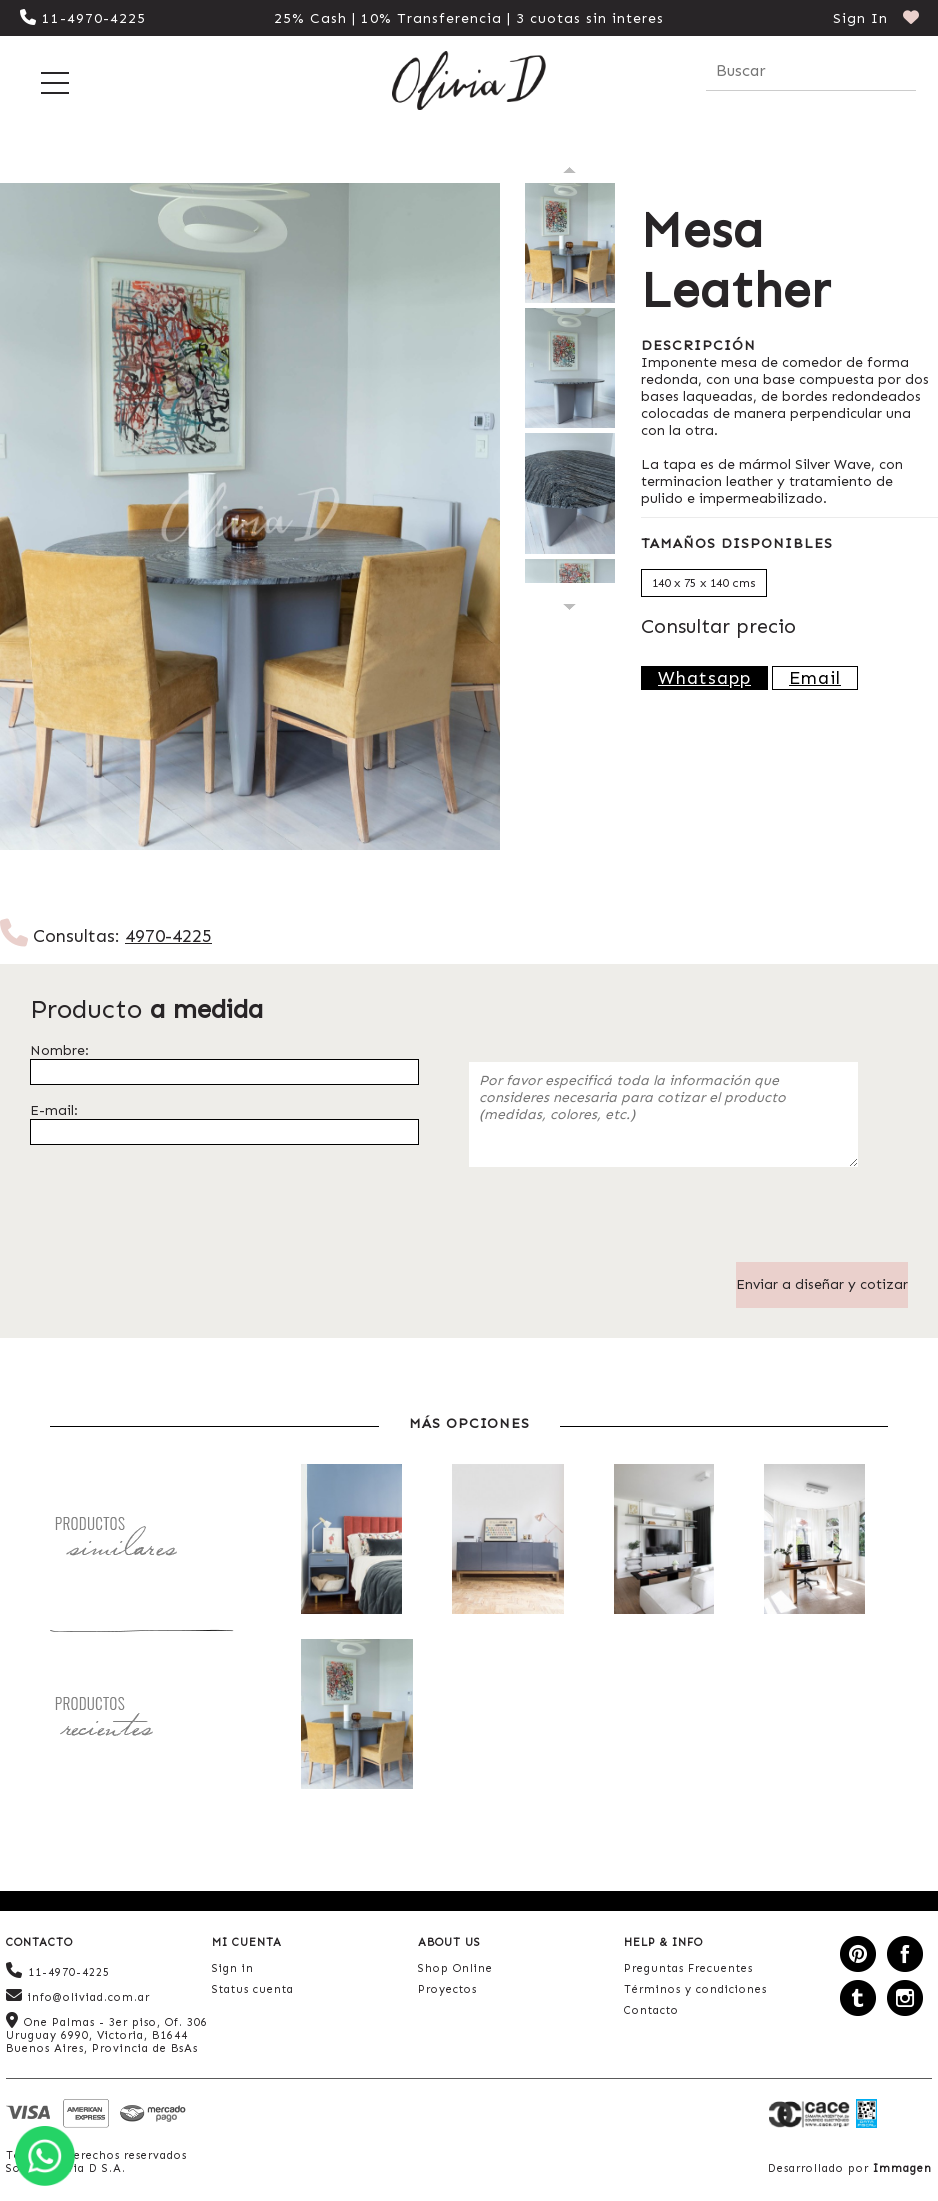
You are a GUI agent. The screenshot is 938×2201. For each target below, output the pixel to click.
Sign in (233, 1968)
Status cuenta (253, 1989)
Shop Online (455, 1968)
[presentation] (621, 1223)
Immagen (902, 2168)
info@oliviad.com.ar (78, 1995)
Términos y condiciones (695, 1989)
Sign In (860, 18)
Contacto (651, 2010)
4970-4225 (168, 936)
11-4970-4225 (83, 18)
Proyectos (447, 1989)
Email (815, 678)
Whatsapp (704, 678)
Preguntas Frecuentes (688, 1968)
